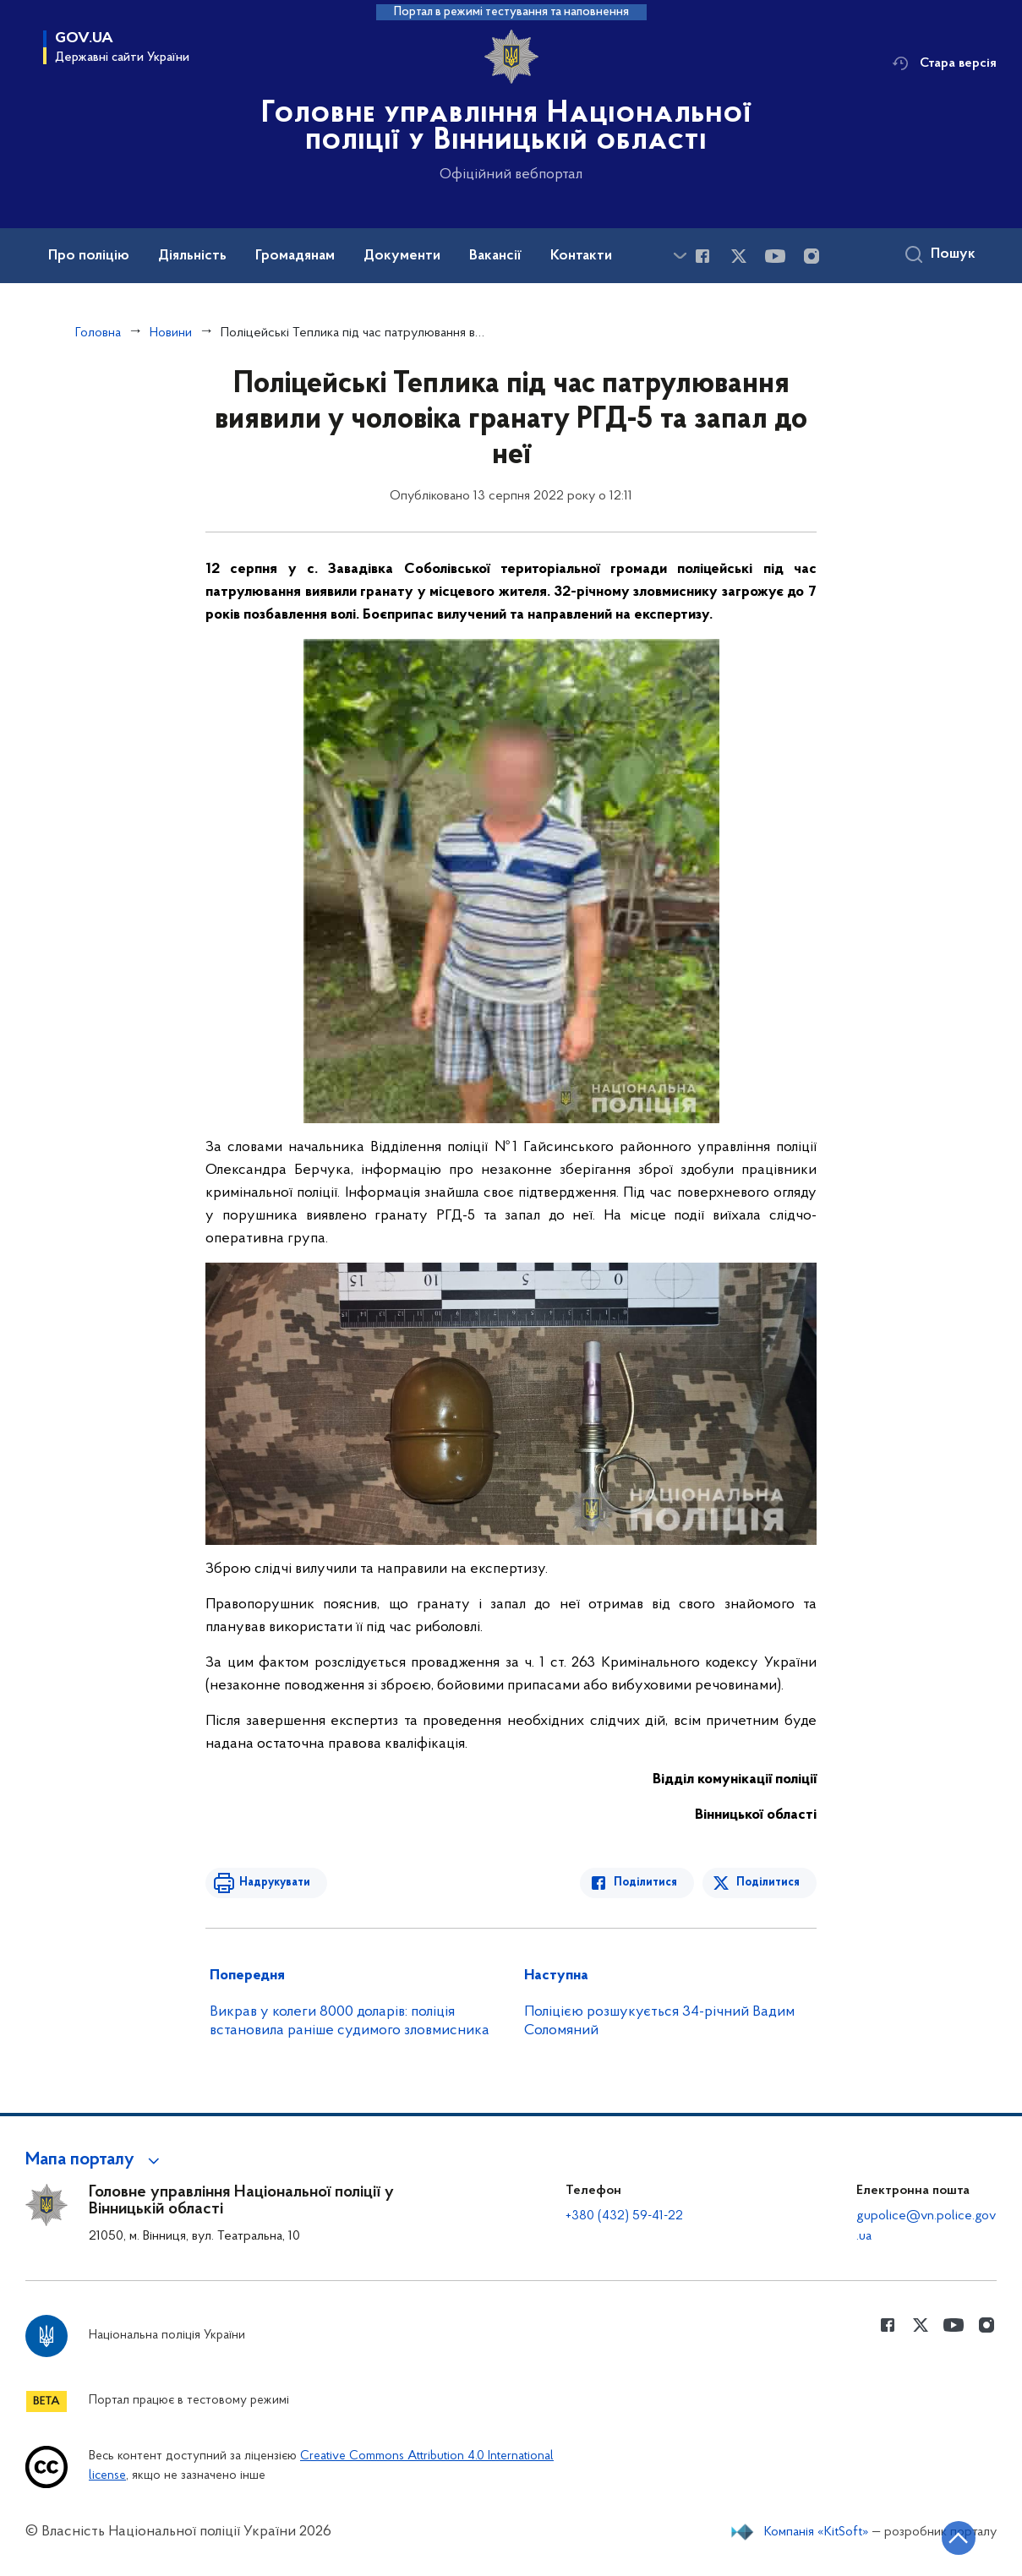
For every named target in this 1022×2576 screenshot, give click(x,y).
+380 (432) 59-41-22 (624, 2216)
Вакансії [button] (495, 256)
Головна (98, 333)
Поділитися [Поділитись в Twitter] (768, 1882)
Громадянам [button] (295, 256)
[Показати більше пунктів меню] (679, 255)
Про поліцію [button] (88, 256)
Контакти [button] (581, 256)
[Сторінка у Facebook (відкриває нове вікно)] (702, 256)
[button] (95, 2160)
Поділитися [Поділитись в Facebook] (645, 1882)
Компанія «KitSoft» (816, 2532)
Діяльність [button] (192, 256)
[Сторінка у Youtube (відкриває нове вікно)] (775, 256)
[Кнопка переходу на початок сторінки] (959, 2538)
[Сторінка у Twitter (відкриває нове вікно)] (739, 256)
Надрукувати (274, 1882)
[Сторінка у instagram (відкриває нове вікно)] (811, 256)
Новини (171, 333)
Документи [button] (401, 256)
